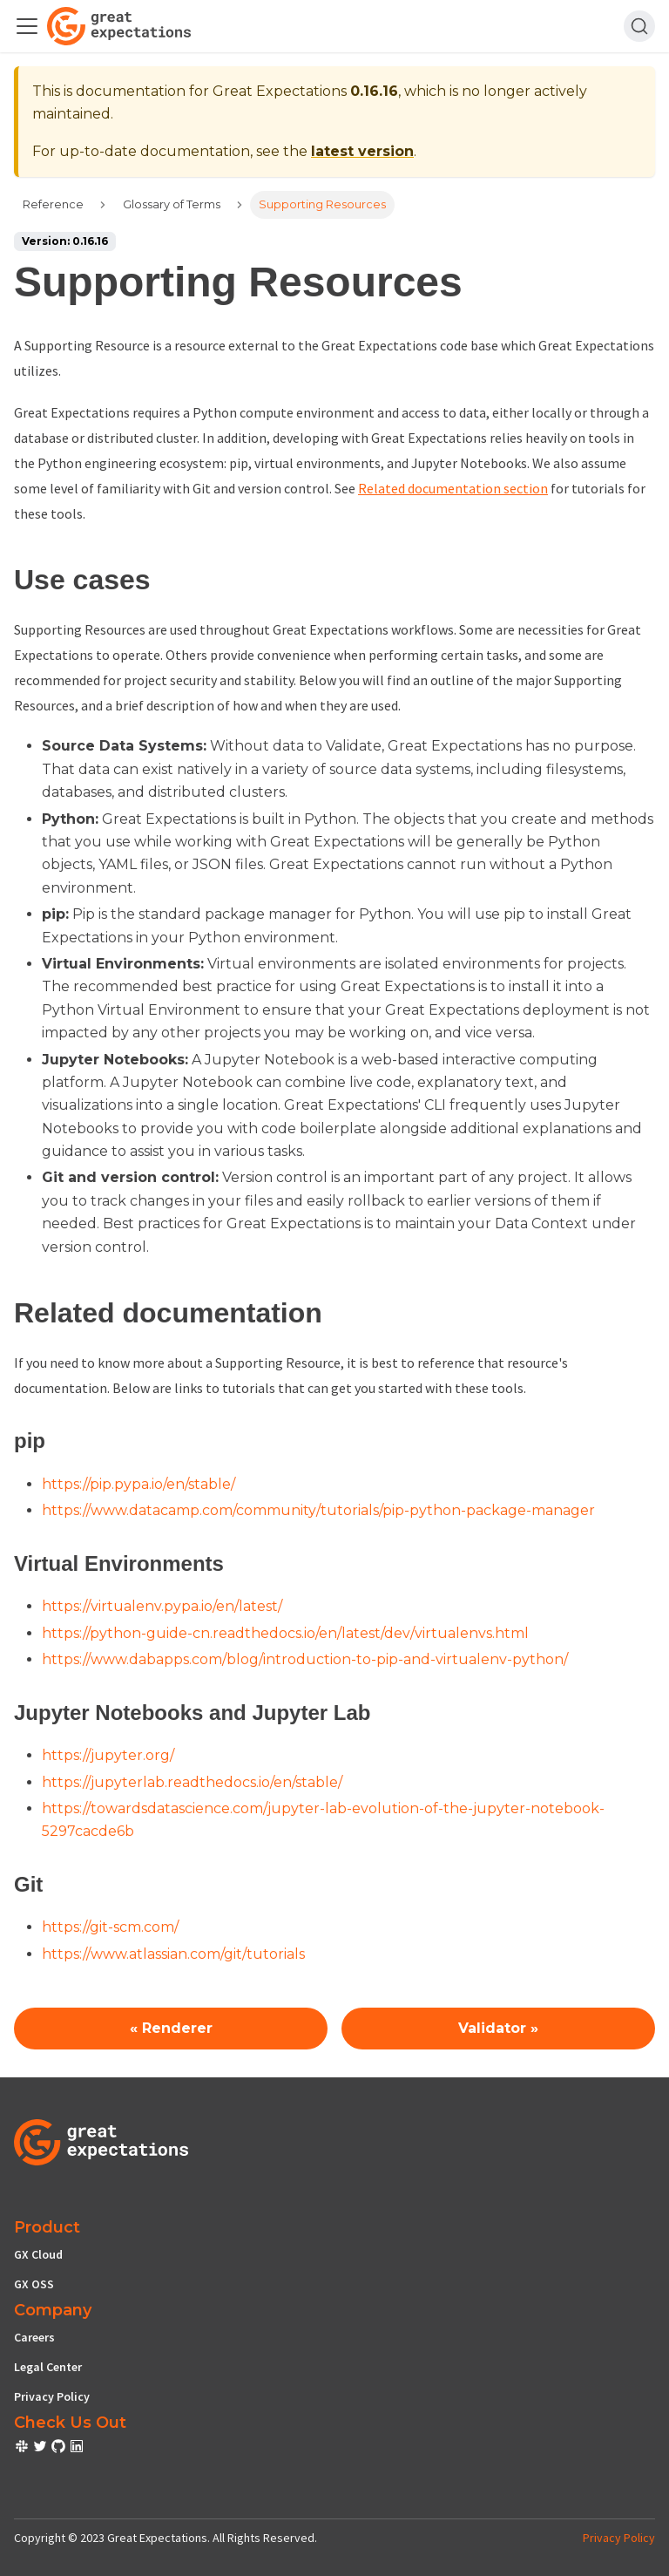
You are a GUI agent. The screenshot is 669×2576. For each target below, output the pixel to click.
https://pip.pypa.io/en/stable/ (138, 1484)
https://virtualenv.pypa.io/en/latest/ (162, 1606)
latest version (362, 151)
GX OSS (34, 2284)
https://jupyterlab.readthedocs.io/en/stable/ (192, 1782)
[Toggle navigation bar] (27, 26)
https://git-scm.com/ (110, 1927)
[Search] (639, 26)
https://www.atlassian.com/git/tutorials (173, 1954)
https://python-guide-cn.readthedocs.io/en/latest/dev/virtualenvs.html (285, 1633)
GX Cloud (38, 2254)
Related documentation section (453, 488)
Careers (34, 2337)
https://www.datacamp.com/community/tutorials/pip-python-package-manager (318, 1510)
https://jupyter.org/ (108, 1755)
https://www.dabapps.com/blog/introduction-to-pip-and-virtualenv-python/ (305, 1659)
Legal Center (48, 2367)
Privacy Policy (52, 2396)
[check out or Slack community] (23, 2448)
